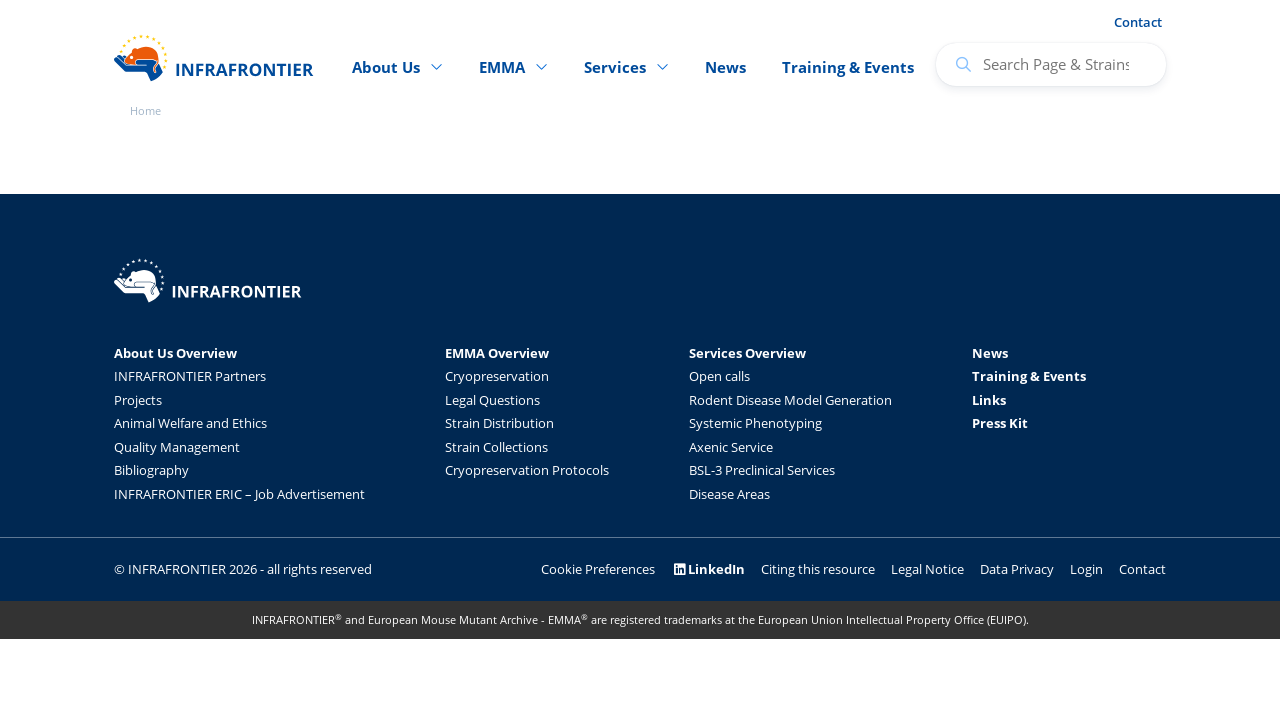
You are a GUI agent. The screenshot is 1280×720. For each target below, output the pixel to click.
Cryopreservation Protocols (527, 470)
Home (145, 110)
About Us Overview (175, 353)
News (725, 67)
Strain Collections (496, 447)
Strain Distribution (499, 423)
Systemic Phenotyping (755, 423)
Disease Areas (729, 494)
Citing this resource (818, 569)
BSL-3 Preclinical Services (762, 470)
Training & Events (848, 67)
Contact (1138, 22)
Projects (138, 400)
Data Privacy (1017, 569)
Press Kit (1000, 423)
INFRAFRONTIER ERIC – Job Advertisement (239, 494)
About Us (386, 67)
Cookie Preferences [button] (598, 569)
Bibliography (151, 470)
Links (989, 400)
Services (615, 67)
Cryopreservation (497, 376)
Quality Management (177, 447)
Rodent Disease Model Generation (790, 400)
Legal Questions (492, 400)
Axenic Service (731, 447)
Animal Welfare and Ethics (190, 423)
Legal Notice (927, 569)
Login (1086, 569)
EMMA (502, 67)
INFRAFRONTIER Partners (190, 376)
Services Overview (747, 353)
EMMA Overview (497, 353)
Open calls (719, 376)
